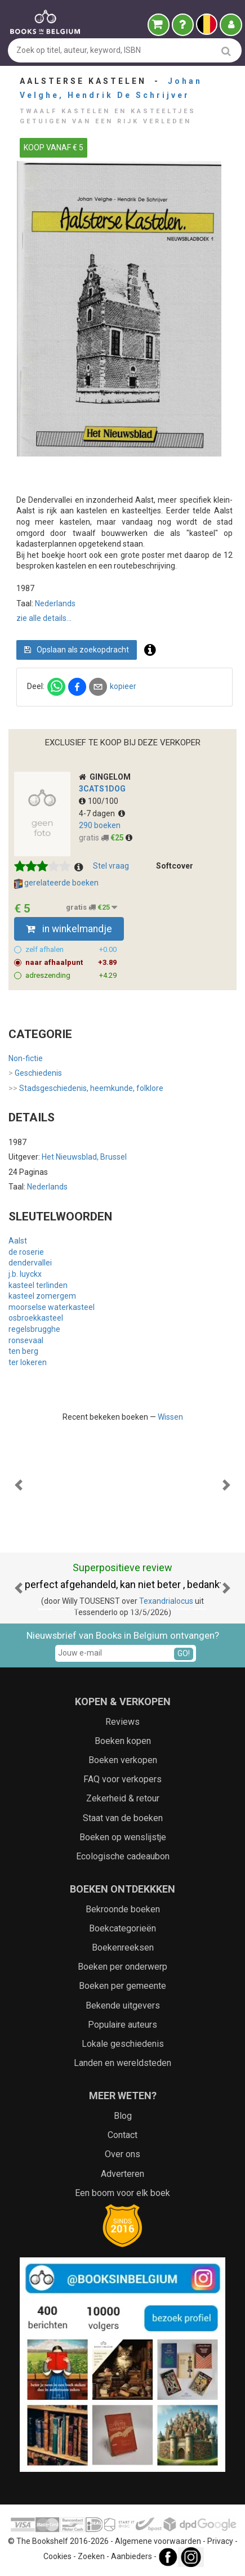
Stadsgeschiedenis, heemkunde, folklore (85, 1088)
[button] (18, 1485)
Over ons (122, 2154)
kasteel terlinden (38, 1285)
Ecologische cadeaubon (123, 1856)
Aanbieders (131, 2556)
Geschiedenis (35, 1073)
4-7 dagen (102, 813)
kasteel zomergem (42, 1295)
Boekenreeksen (123, 1947)
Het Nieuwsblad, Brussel (84, 1156)
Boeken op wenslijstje (122, 1837)
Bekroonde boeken (123, 1909)
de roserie (26, 1251)
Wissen (170, 1416)
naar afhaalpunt (71, 963)
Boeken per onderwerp (122, 1966)
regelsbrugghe (34, 1329)
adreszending (71, 976)
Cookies (57, 2556)
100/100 (98, 801)
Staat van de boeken (123, 1818)
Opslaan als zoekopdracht (76, 649)
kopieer (123, 686)
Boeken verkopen (122, 1760)
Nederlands (55, 603)
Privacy (220, 2541)
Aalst (17, 1240)
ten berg (23, 1351)
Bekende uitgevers (123, 2005)
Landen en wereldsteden (122, 2063)
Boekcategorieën (122, 1928)
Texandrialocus (166, 1600)
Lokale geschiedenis (123, 2043)
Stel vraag (111, 865)
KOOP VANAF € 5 (53, 147)
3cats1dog (102, 788)
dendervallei (30, 1262)
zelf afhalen (71, 950)
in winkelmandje (69, 928)
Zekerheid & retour (122, 1798)
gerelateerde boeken (56, 883)
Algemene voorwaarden (158, 2541)
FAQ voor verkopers (122, 1779)
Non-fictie (25, 1058)
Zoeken (91, 2556)
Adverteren (122, 2173)
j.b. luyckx (25, 1273)
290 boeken (100, 825)
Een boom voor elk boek (122, 2193)
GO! (183, 1653)
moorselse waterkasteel (51, 1307)
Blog (123, 2115)
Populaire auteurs (122, 2024)
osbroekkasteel (35, 1317)
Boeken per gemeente (122, 1985)
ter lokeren (27, 1362)
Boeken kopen (123, 1741)
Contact (122, 2135)
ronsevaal (25, 1340)
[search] (226, 51)
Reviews (122, 1721)
